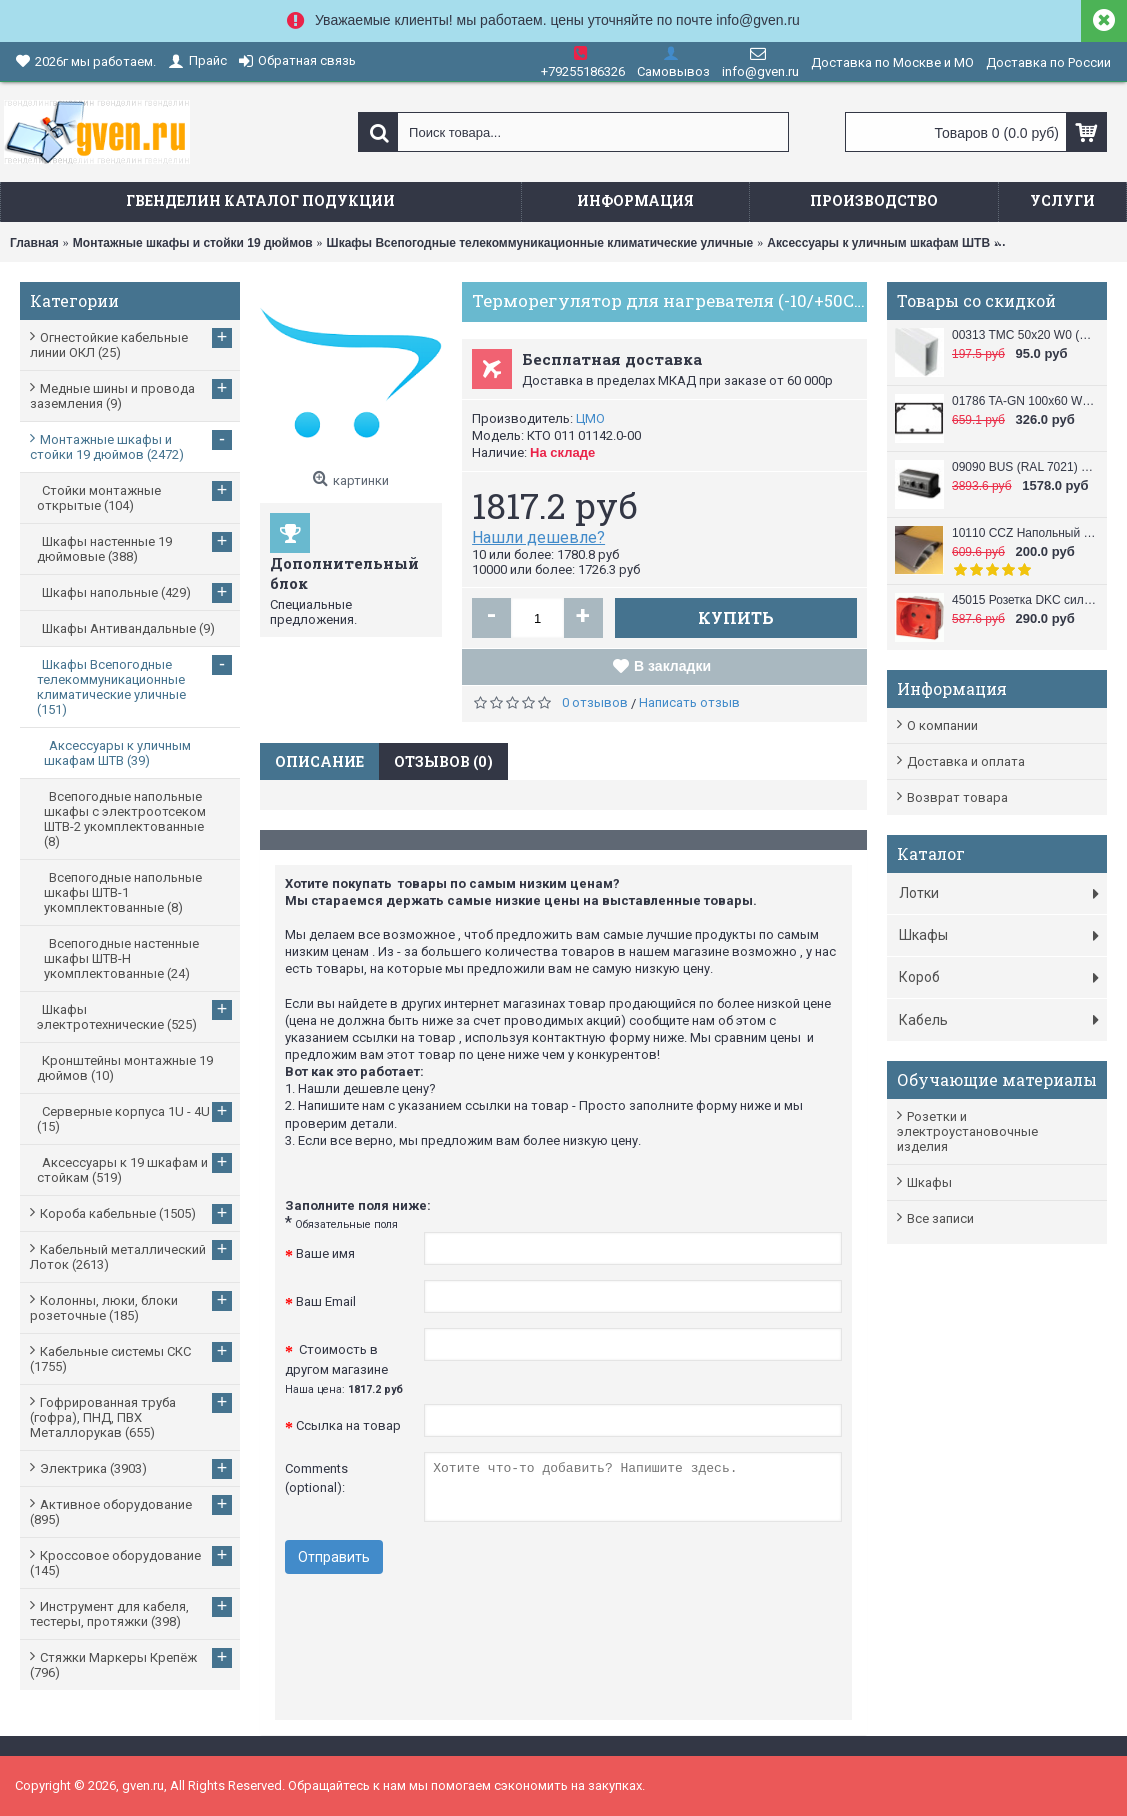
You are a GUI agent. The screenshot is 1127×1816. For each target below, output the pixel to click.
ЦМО (590, 418)
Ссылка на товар (348, 1425)
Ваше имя (325, 1253)
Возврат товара (957, 797)
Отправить (334, 1557)
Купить (736, 617)
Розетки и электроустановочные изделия (967, 1131)
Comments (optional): (316, 1478)
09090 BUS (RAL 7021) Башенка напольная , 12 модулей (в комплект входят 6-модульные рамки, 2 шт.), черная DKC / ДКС (1024, 467)
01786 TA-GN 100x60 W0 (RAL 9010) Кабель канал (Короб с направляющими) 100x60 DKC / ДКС (1024, 401)
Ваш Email (326, 1301)
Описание (319, 761)
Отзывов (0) (443, 761)
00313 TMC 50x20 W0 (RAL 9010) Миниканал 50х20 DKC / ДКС (1024, 335)
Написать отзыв (689, 702)
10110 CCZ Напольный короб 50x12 (1024, 533)
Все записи (940, 1218)
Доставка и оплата (966, 761)
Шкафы (929, 1182)
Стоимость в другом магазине (344, 1369)
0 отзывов (595, 702)
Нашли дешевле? (538, 537)
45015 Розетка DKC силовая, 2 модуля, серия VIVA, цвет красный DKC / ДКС (1024, 600)
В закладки (672, 666)
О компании (942, 725)
